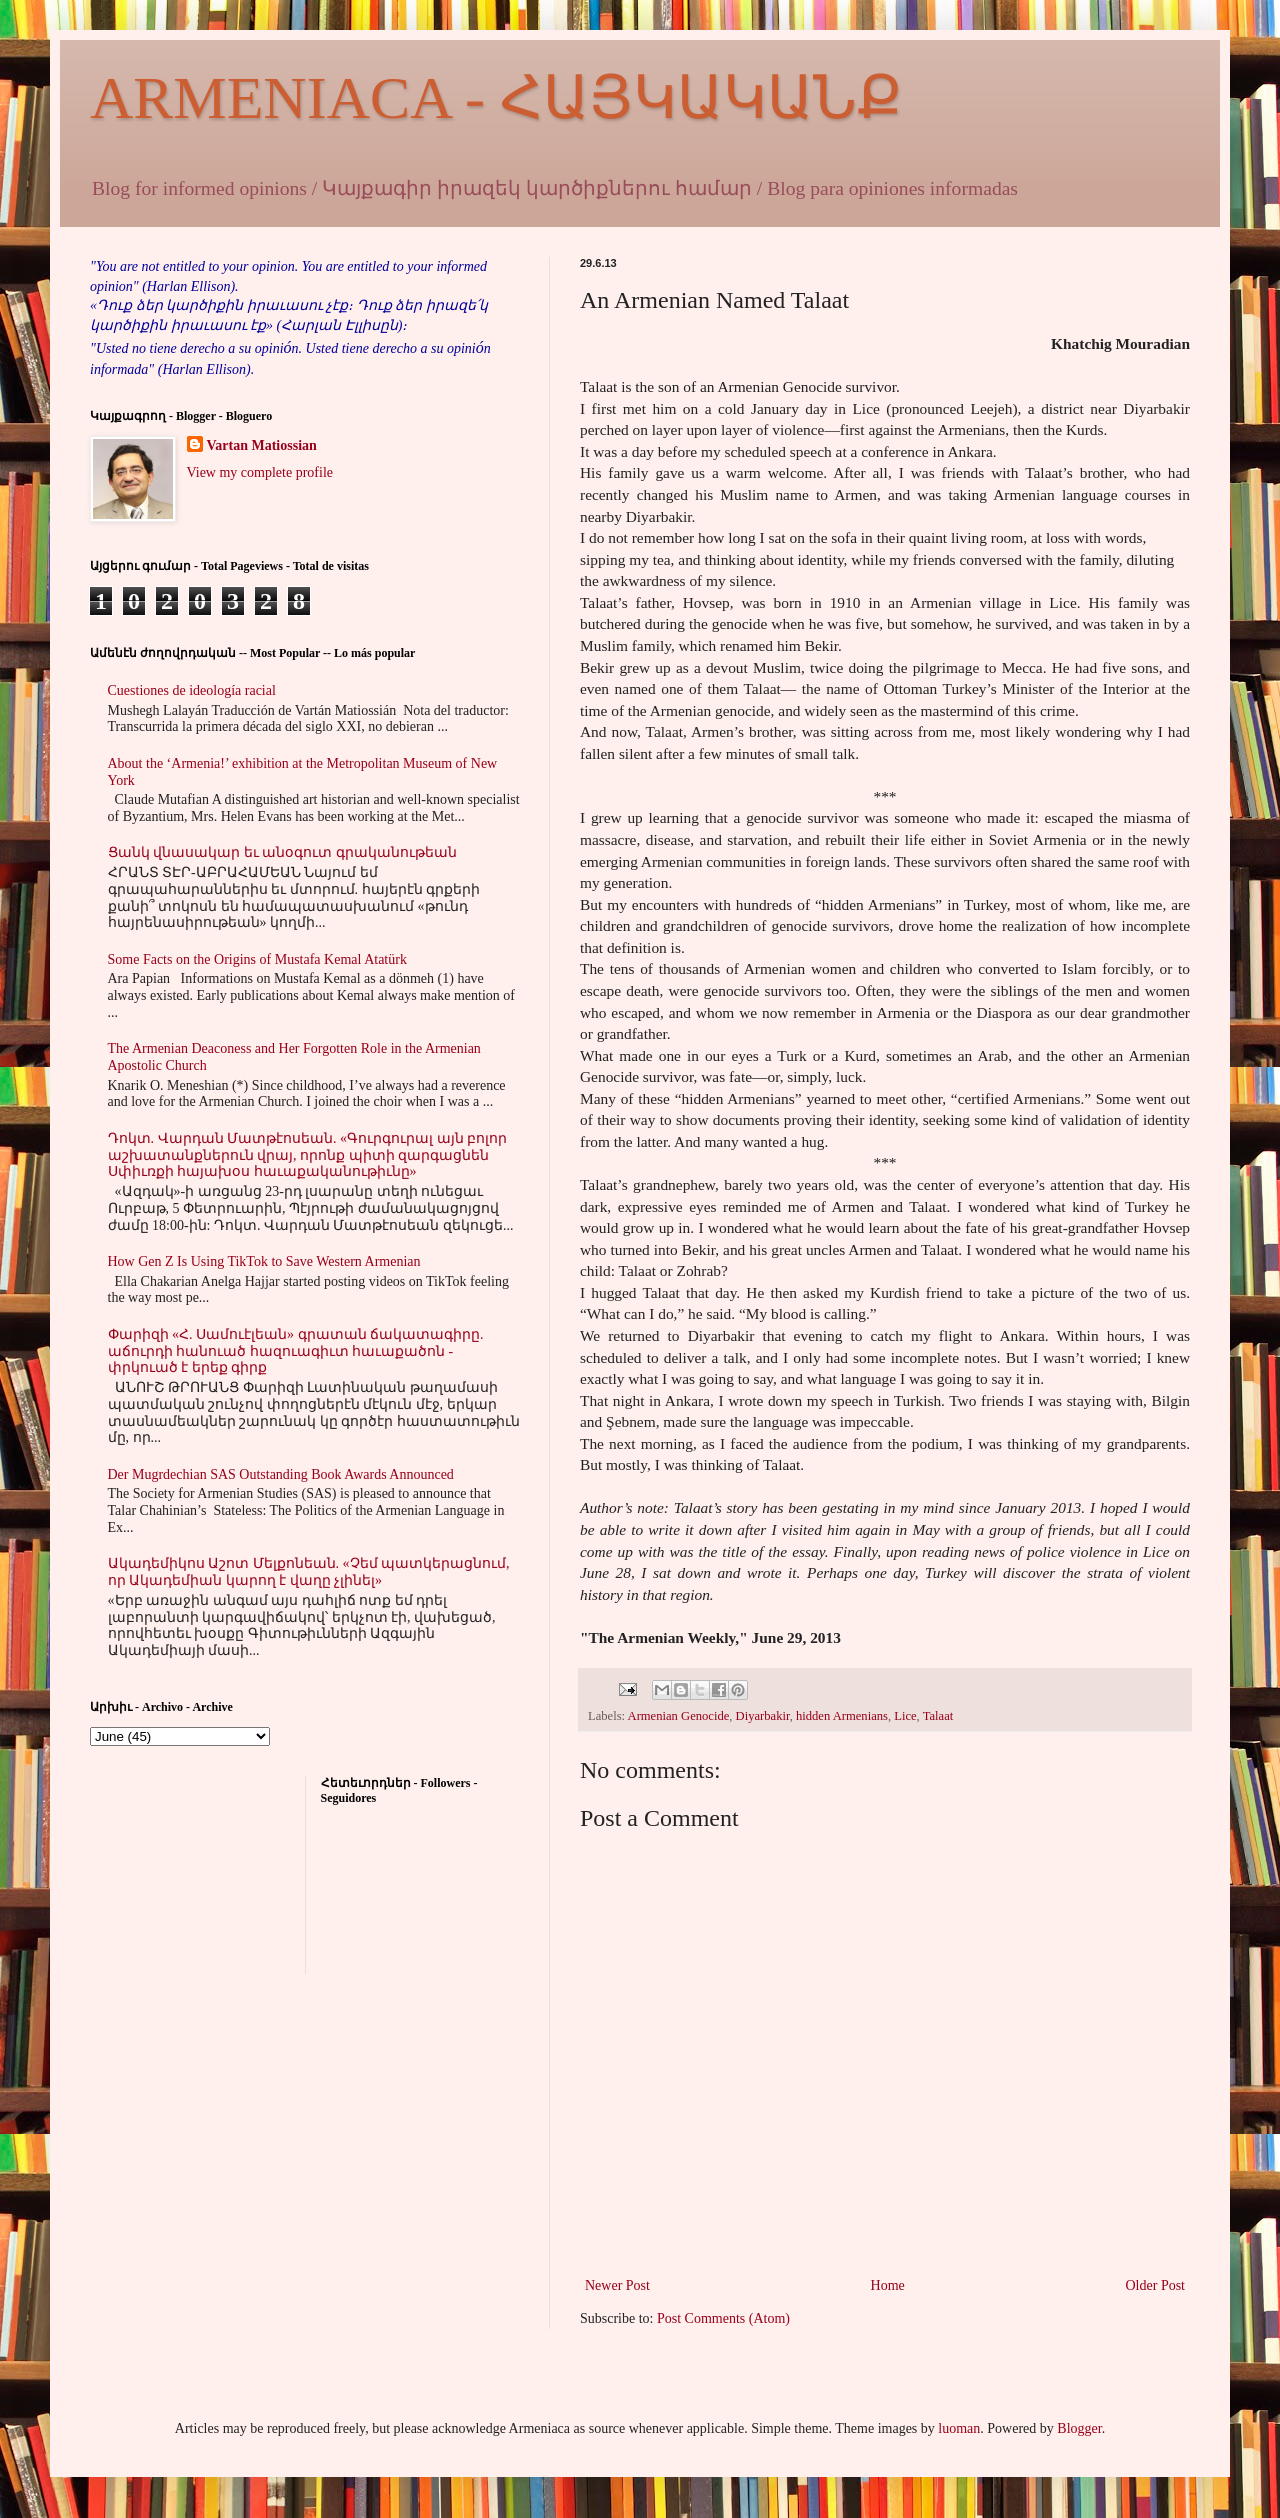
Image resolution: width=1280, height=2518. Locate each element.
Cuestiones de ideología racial (192, 690)
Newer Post (617, 2285)
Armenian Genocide (679, 1716)
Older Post (1156, 2285)
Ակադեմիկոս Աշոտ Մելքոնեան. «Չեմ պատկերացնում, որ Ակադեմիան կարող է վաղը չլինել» (309, 1572)
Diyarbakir (763, 1716)
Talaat (938, 1716)
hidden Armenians (842, 1716)
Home (888, 2285)
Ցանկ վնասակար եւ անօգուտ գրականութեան (282, 852)
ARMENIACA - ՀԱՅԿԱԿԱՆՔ (496, 98)
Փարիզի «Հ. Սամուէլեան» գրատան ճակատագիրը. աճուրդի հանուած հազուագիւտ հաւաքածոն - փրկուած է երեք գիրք (296, 1351)
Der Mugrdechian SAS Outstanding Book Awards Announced (281, 1474)
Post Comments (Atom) (723, 2318)
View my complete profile (260, 472)
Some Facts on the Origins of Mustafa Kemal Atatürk (257, 959)
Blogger (1079, 2428)
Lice (905, 1716)
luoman (959, 2428)
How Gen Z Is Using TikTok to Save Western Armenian (264, 1261)
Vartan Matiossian (262, 445)
